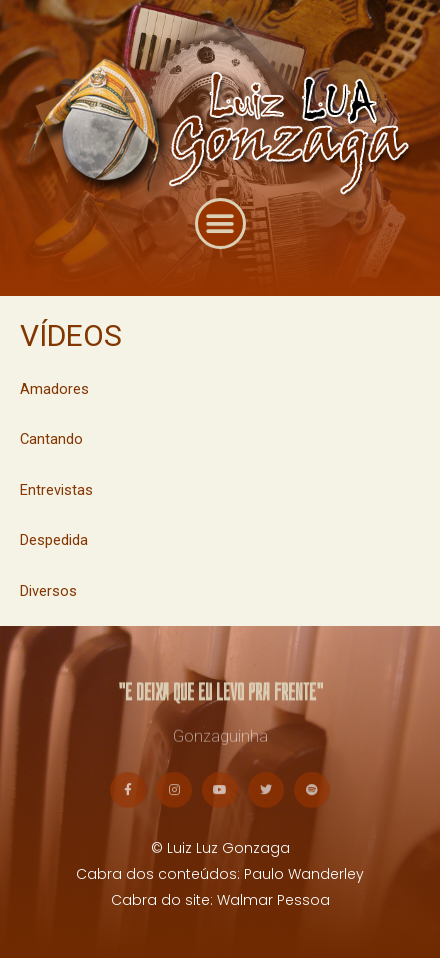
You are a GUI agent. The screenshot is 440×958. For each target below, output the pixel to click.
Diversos (48, 591)
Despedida (54, 540)
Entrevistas (56, 490)
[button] (220, 235)
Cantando (51, 439)
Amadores (54, 389)
